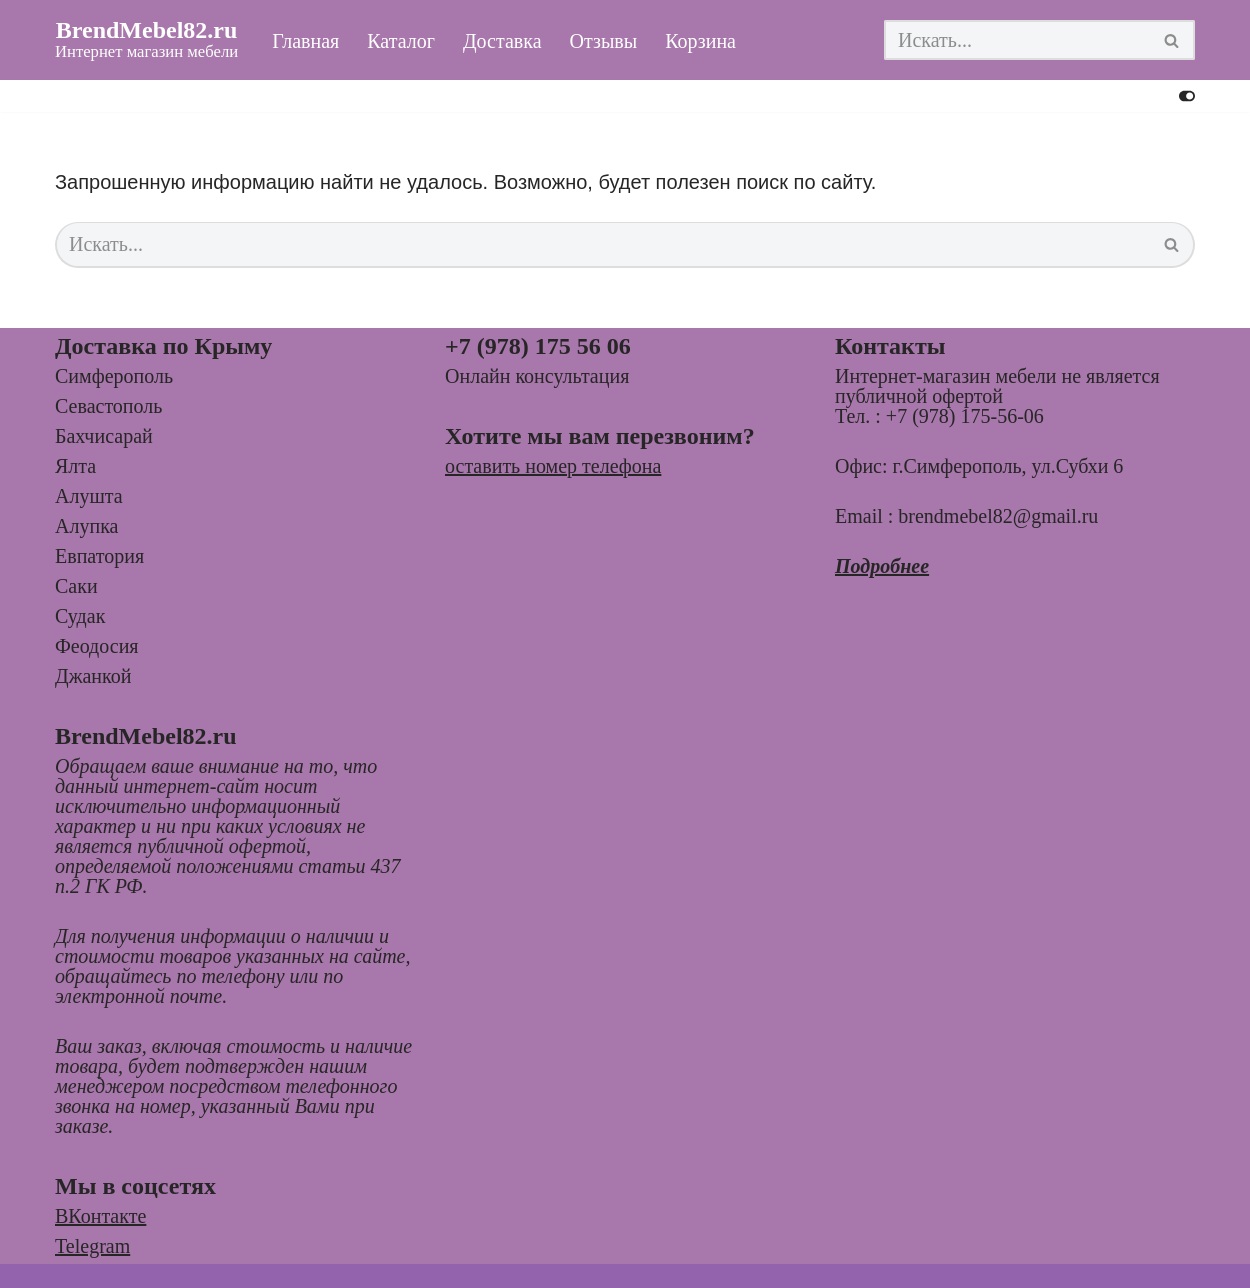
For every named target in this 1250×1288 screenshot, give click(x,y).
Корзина (700, 41)
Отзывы (604, 41)
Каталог (401, 41)
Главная (305, 41)
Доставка (502, 41)
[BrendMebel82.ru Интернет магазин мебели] (146, 40)
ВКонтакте (100, 1216)
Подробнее (882, 566)
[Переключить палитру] (1187, 96)
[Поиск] (1017, 40)
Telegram (92, 1246)
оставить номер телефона (553, 466)
